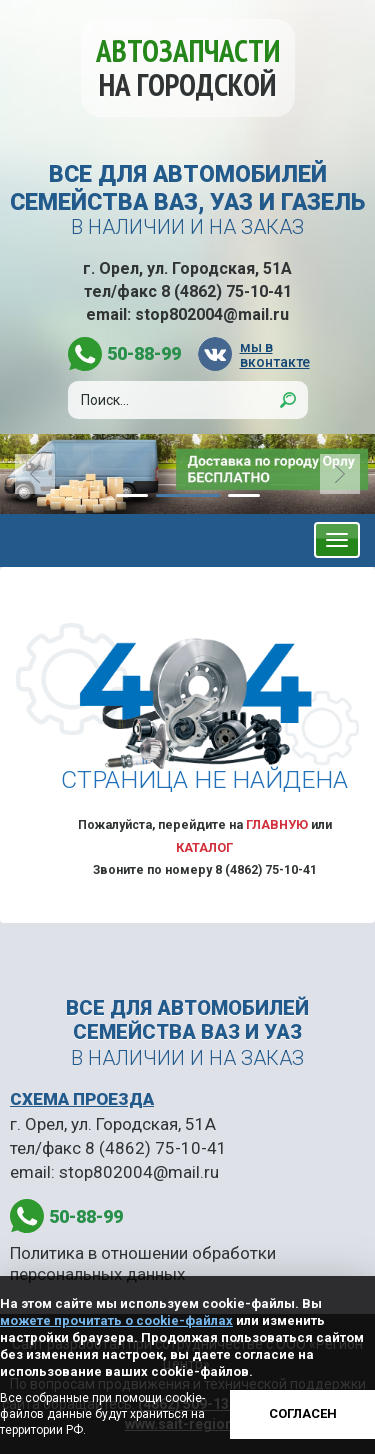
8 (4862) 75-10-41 (226, 291)
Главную (277, 824)
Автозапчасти (188, 67)
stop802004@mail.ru (212, 314)
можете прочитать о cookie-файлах (116, 1320)
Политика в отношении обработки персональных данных (143, 1263)
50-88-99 (144, 353)
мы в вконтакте (274, 354)
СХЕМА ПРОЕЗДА (82, 1099)
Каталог (204, 847)
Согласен (303, 1413)
